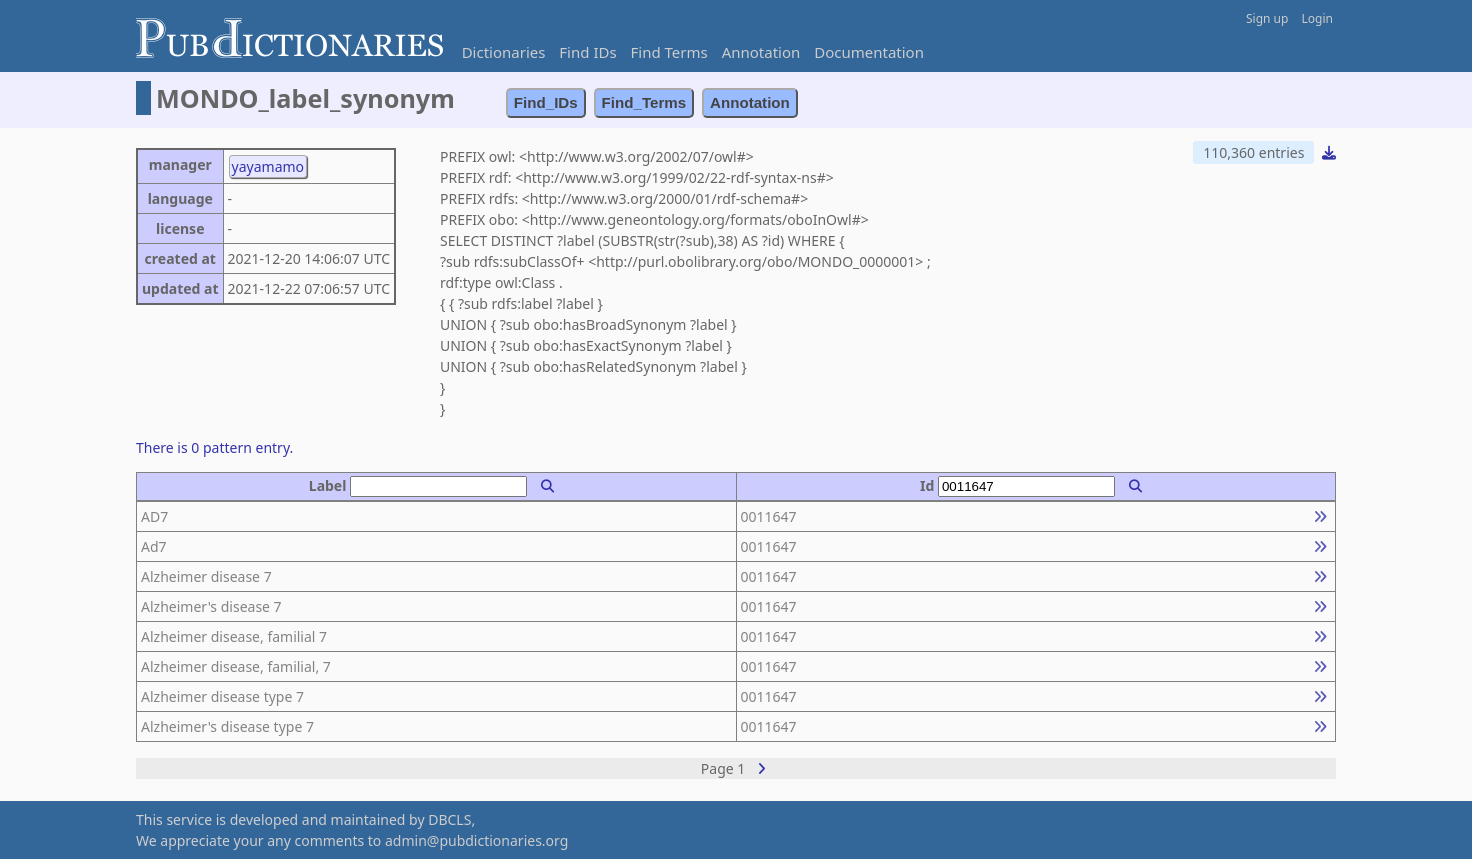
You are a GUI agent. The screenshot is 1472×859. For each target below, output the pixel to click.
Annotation (761, 52)
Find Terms (669, 52)
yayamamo (268, 166)
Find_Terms (644, 102)
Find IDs (587, 52)
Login (1317, 18)
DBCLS (449, 819)
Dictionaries (504, 52)
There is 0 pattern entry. (214, 447)
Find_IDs (546, 102)
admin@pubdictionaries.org (476, 840)
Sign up (1267, 18)
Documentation (869, 52)
